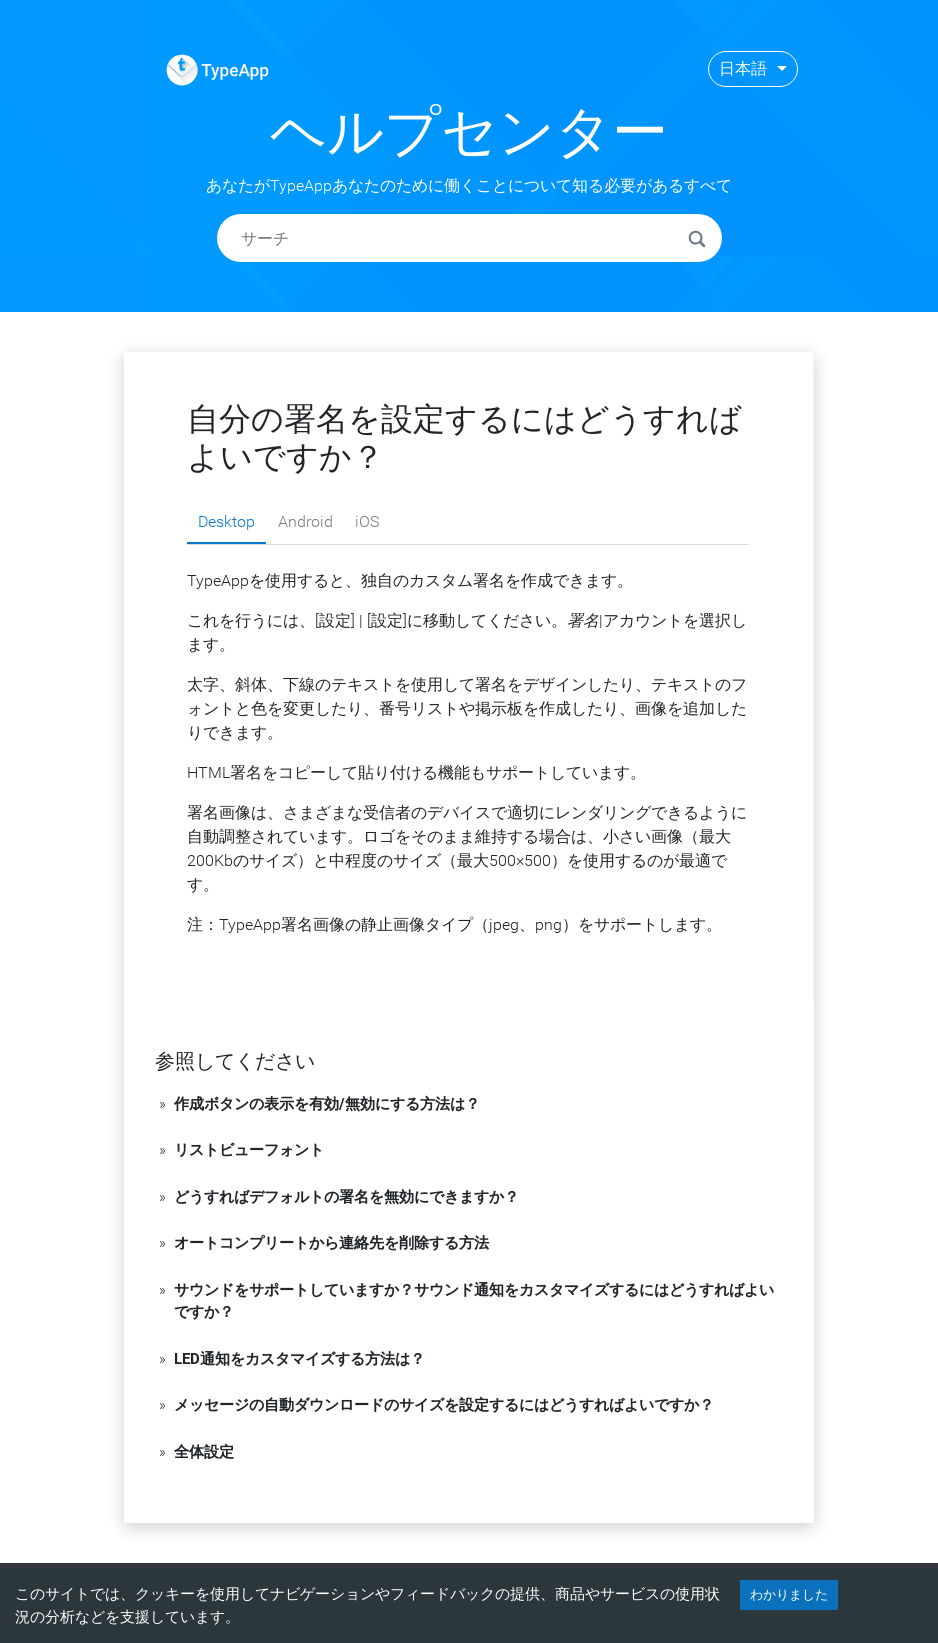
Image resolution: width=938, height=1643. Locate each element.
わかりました (789, 1594)
